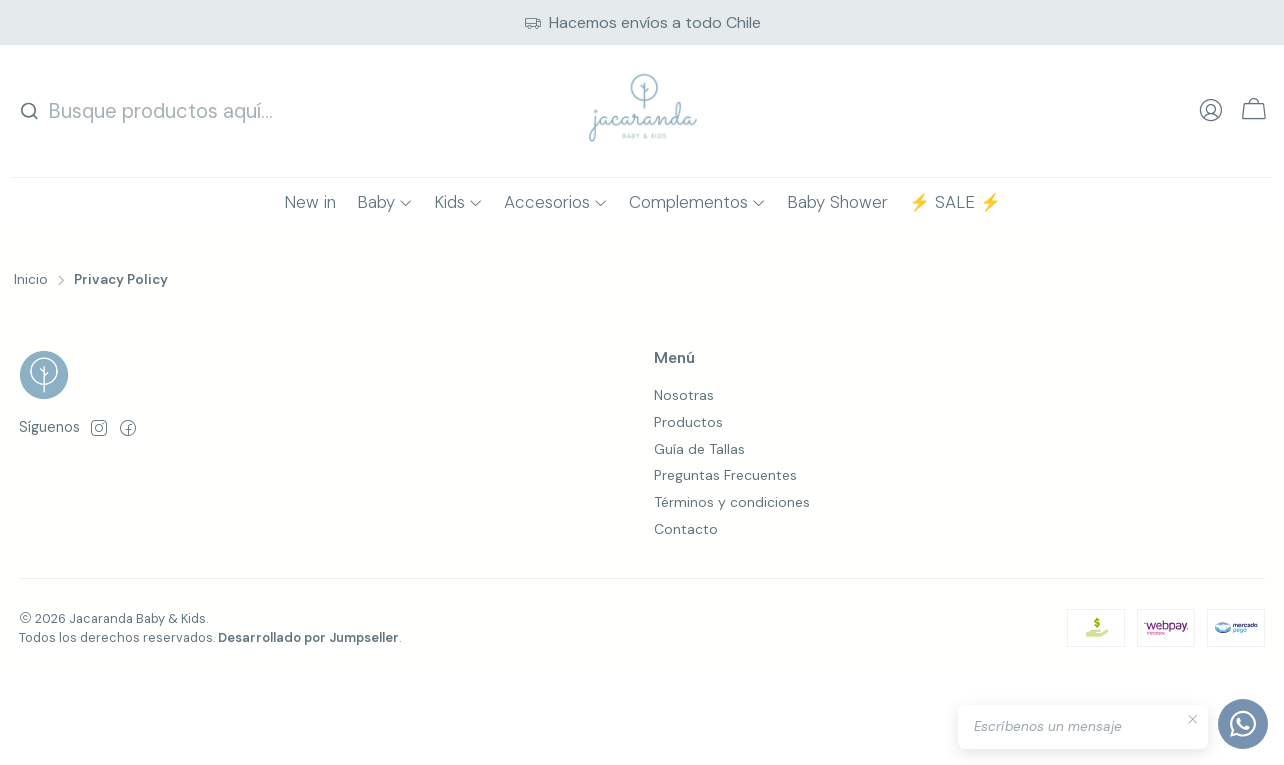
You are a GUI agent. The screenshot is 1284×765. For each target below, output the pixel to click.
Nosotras (684, 395)
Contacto (686, 529)
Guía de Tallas (699, 449)
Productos (688, 422)
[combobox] (148, 111)
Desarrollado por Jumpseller (308, 637)
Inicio (31, 280)
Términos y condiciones (732, 502)
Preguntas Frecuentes (725, 475)
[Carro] (1254, 111)
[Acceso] (1211, 111)
